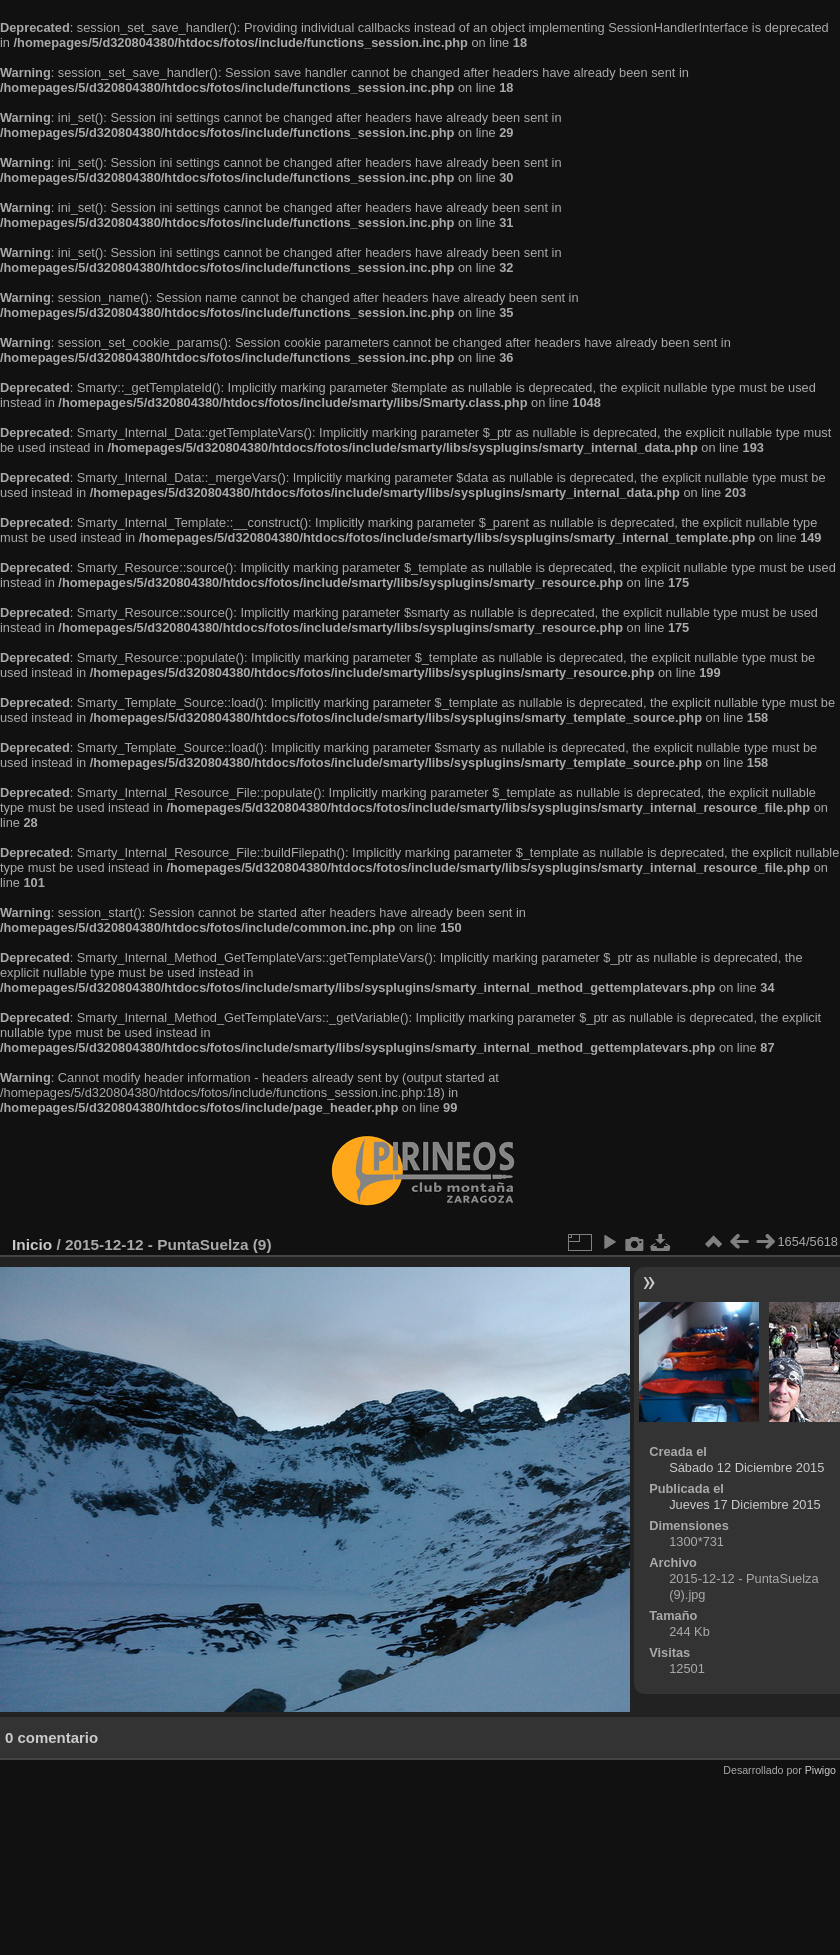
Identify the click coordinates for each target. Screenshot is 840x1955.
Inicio (32, 1244)
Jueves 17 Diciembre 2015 (745, 1504)
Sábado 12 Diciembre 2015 (746, 1467)
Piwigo (820, 1770)
